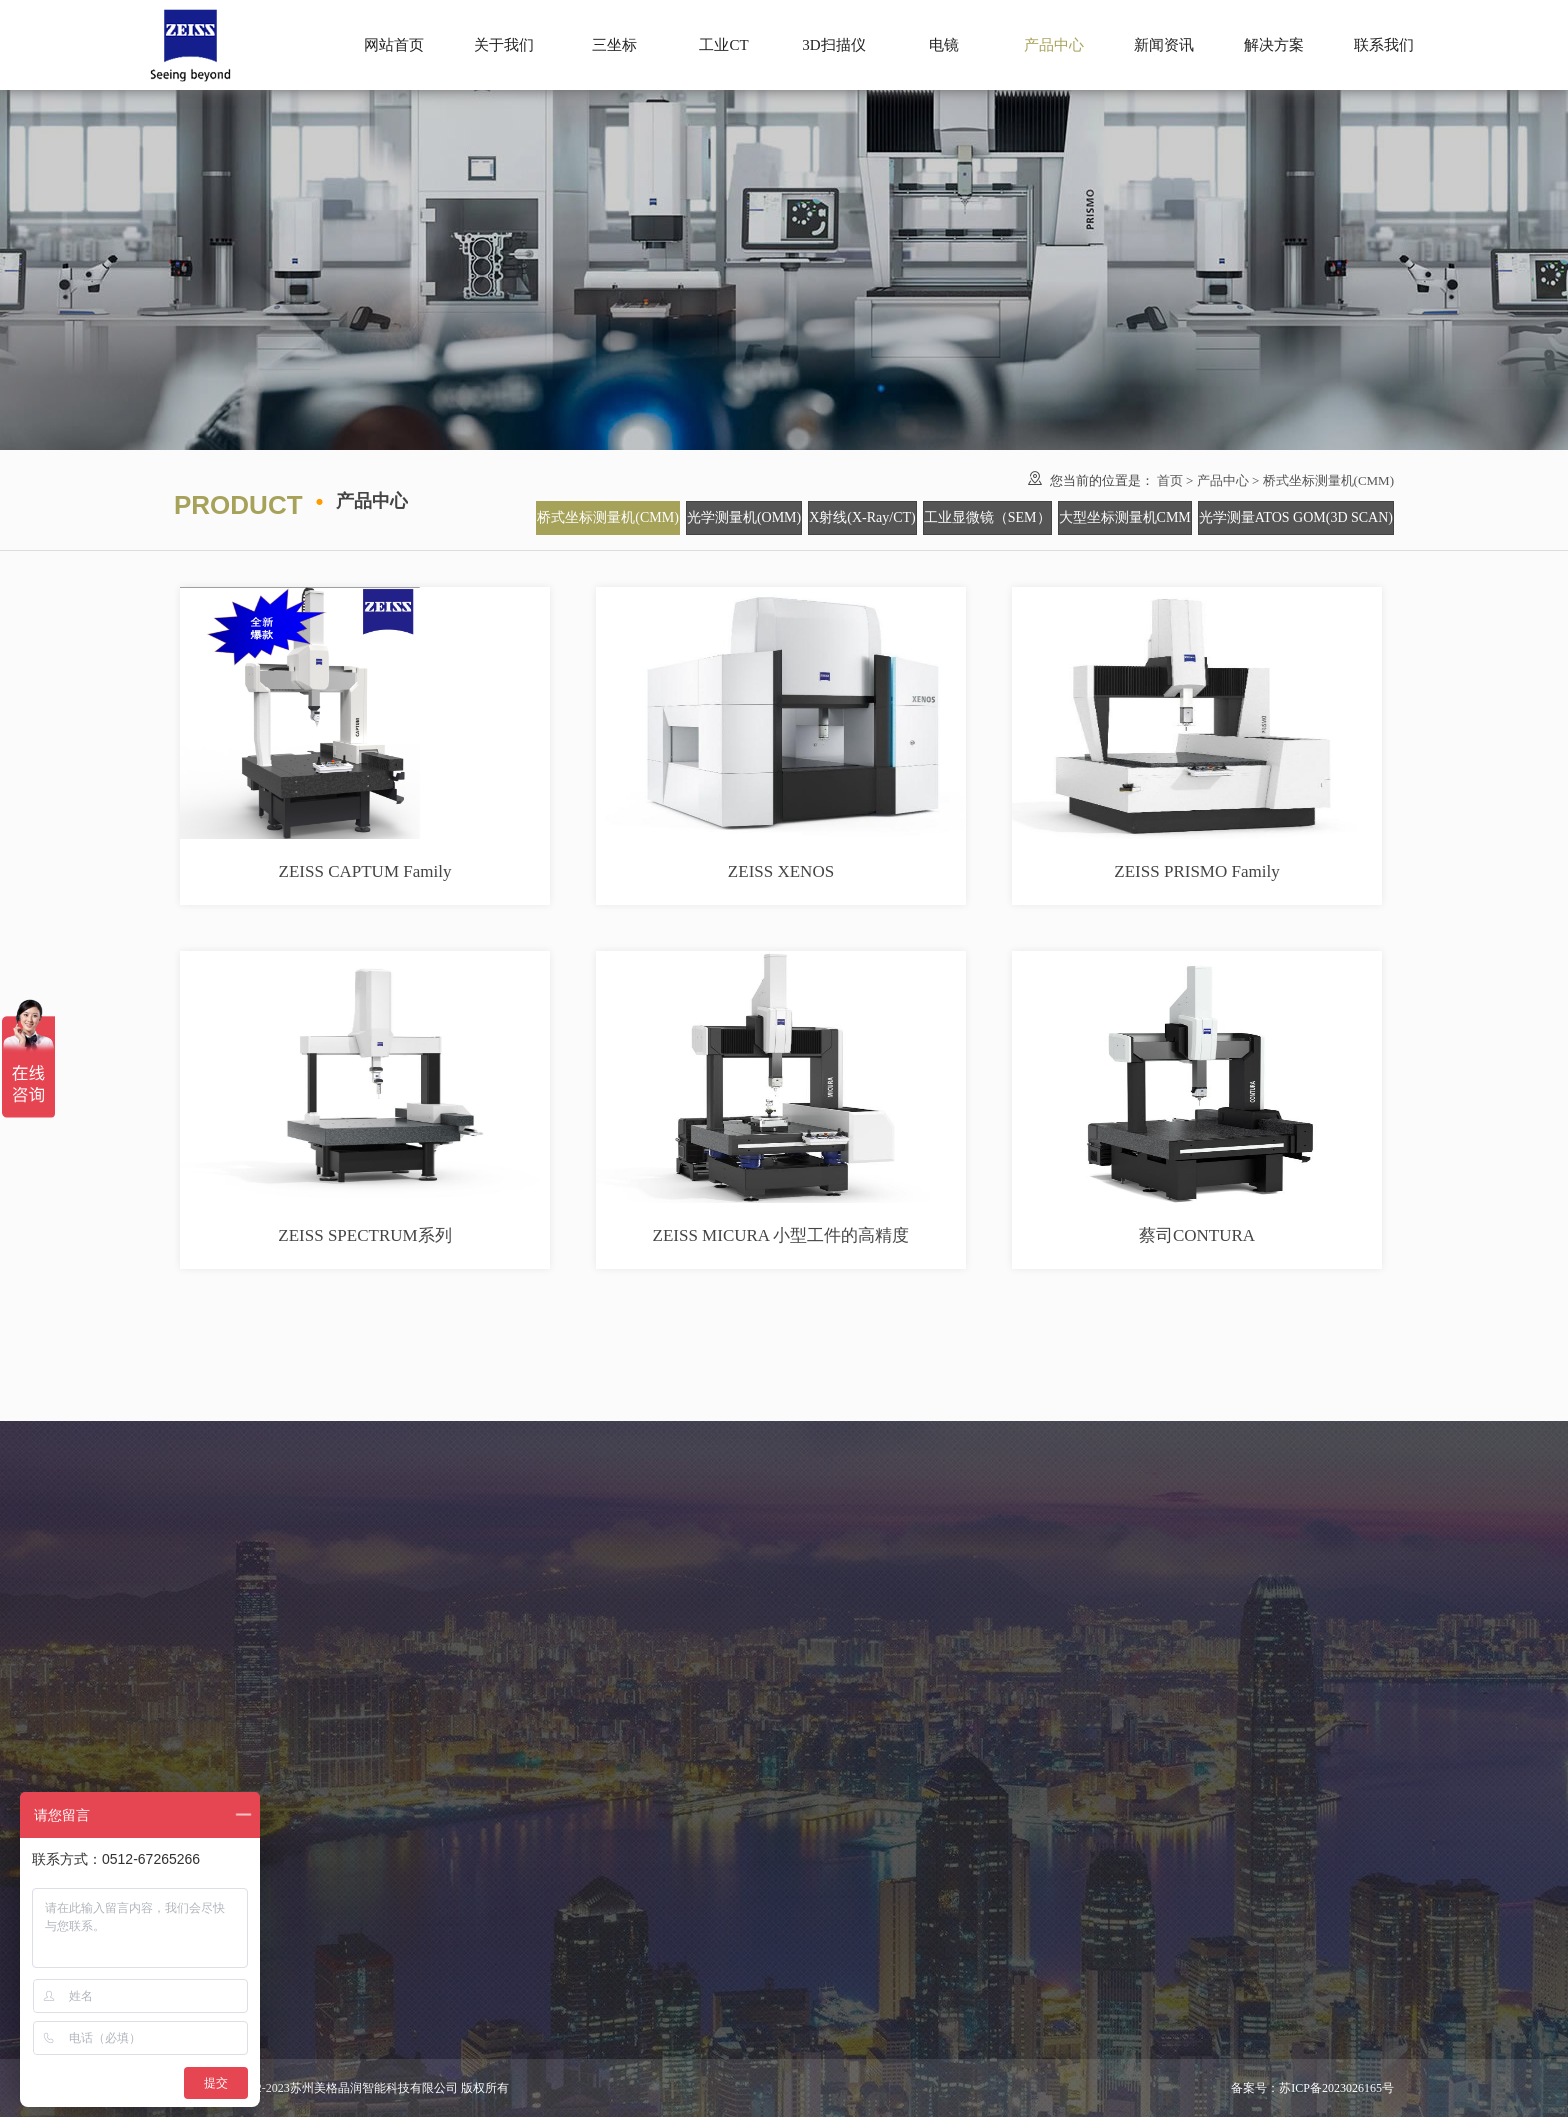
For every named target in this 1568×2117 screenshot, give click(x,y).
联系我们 (1384, 45)
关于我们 (504, 45)
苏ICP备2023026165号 (1336, 2088)
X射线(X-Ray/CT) (862, 517)
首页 (1170, 480)
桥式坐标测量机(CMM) (1328, 480)
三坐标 (614, 45)
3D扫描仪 (833, 45)
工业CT (723, 45)
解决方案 (1274, 45)
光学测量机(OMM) (744, 517)
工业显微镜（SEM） (987, 517)
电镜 (944, 45)
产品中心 (1223, 480)
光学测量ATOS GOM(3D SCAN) (1296, 517)
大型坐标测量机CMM (1125, 517)
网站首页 (394, 45)
